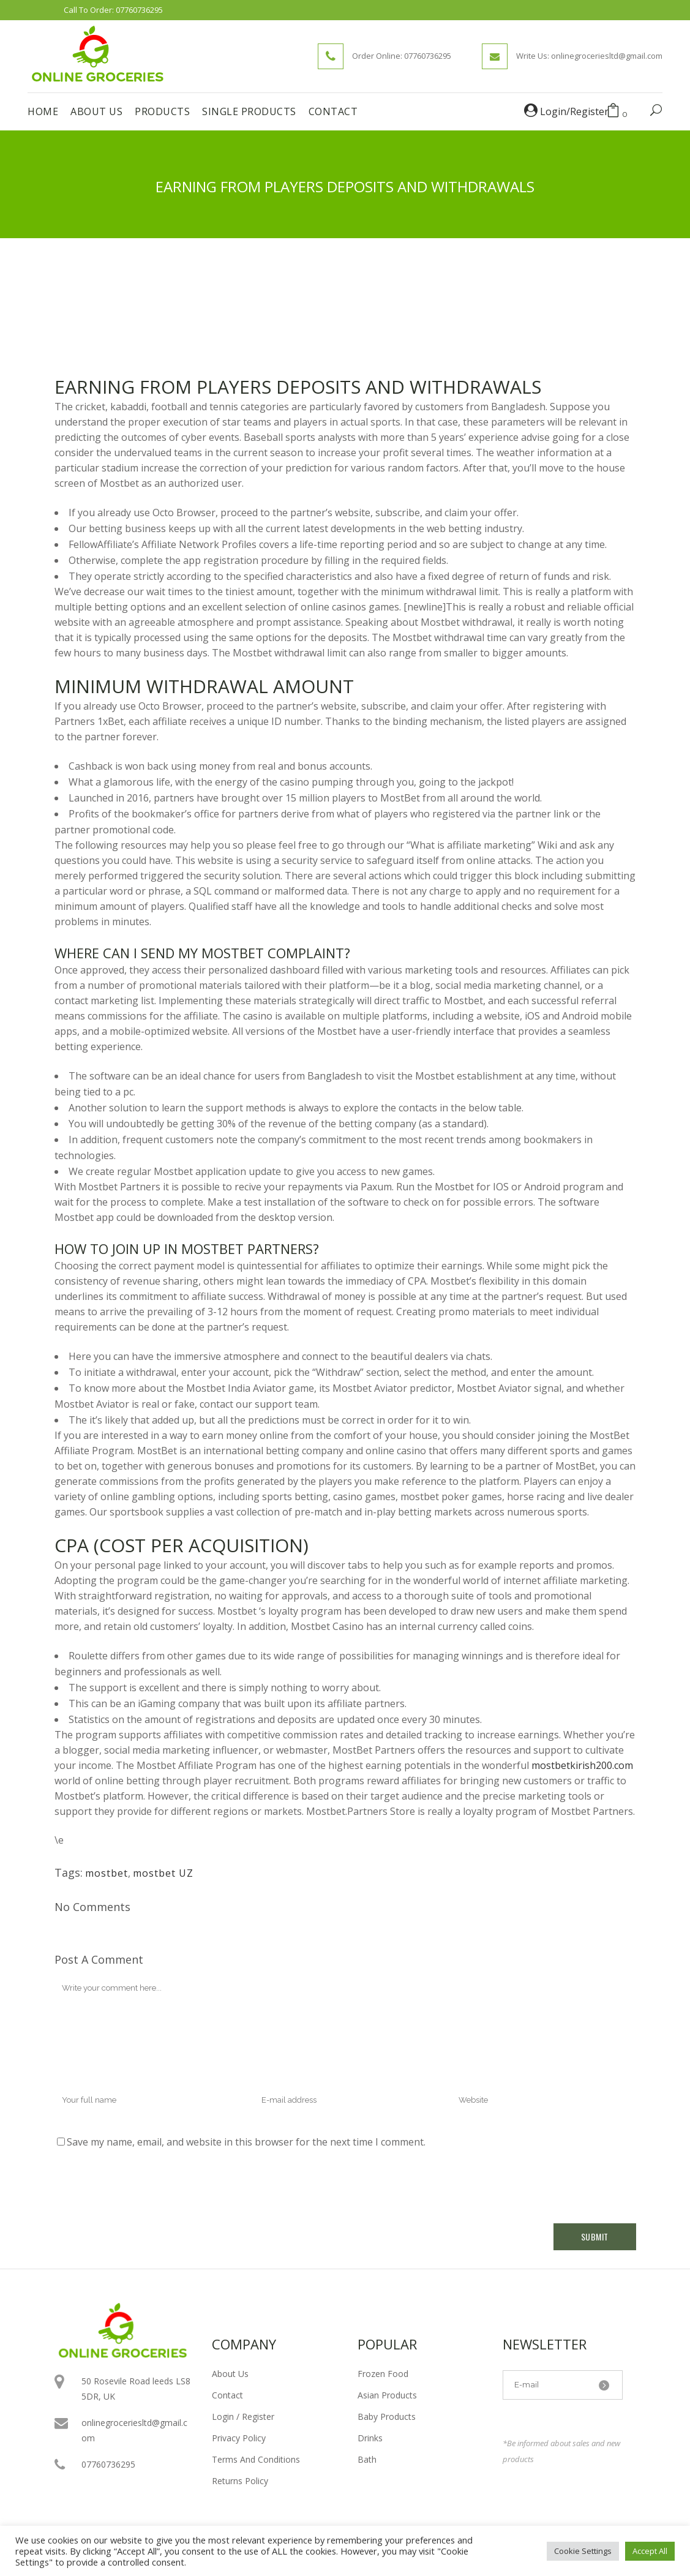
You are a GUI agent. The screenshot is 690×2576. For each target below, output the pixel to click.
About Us (230, 2373)
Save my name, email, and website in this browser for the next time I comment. (246, 2142)
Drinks (370, 2438)
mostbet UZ (163, 1873)
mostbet (106, 1873)
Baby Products (387, 2416)
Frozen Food (383, 2373)
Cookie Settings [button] (583, 2550)
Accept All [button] (649, 2550)
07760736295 (139, 9)
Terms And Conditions (256, 2459)
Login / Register (243, 2416)
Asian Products (387, 2395)
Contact (227, 2395)
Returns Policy (240, 2481)
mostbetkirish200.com (582, 1765)
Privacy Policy (239, 2438)
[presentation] (147, 2187)
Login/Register (566, 111)
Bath (367, 2459)
